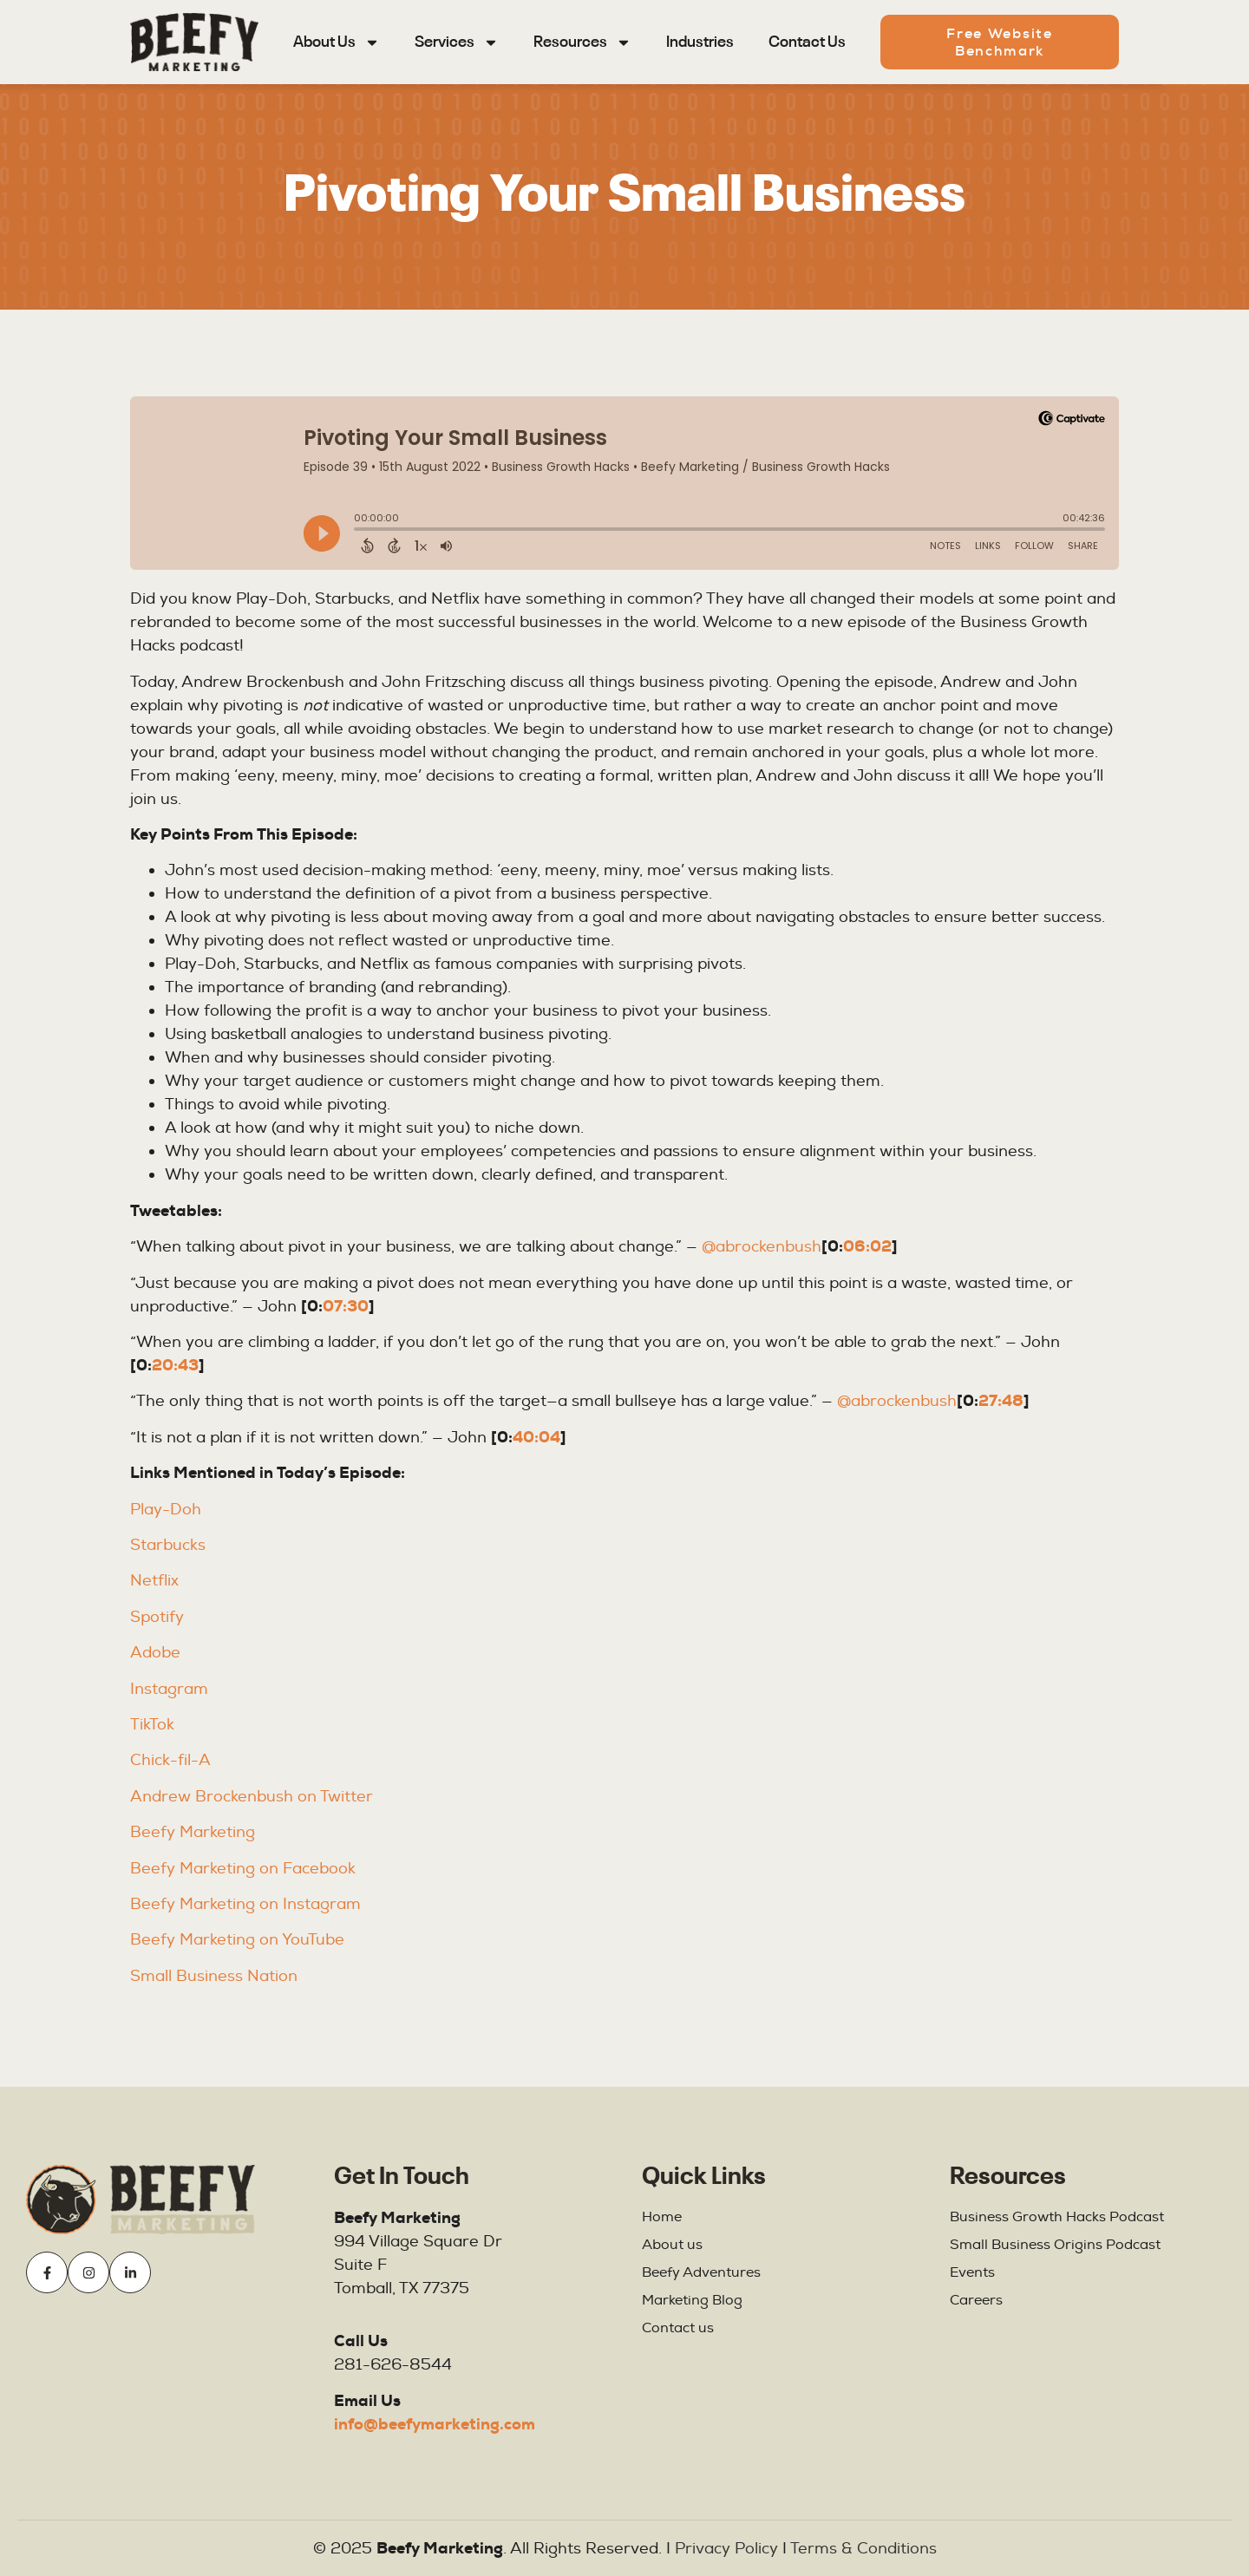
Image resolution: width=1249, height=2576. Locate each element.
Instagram (169, 1689)
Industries (700, 42)
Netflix (154, 1581)
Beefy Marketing (192, 1832)
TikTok (152, 1725)
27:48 (1000, 1400)
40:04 (536, 1437)
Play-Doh (165, 1510)
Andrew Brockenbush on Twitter (251, 1797)
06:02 (867, 1246)
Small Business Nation (214, 1976)
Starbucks (168, 1545)
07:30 (346, 1306)
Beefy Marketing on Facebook (243, 1869)
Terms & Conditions (863, 2549)
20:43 (175, 1365)
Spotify (157, 1617)
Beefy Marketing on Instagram (247, 1904)
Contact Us (807, 42)
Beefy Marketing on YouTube (237, 1940)
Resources (582, 42)
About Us (336, 42)
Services (457, 42)
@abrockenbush (761, 1247)
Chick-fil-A (170, 1760)
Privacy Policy (726, 2549)
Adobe (155, 1653)
